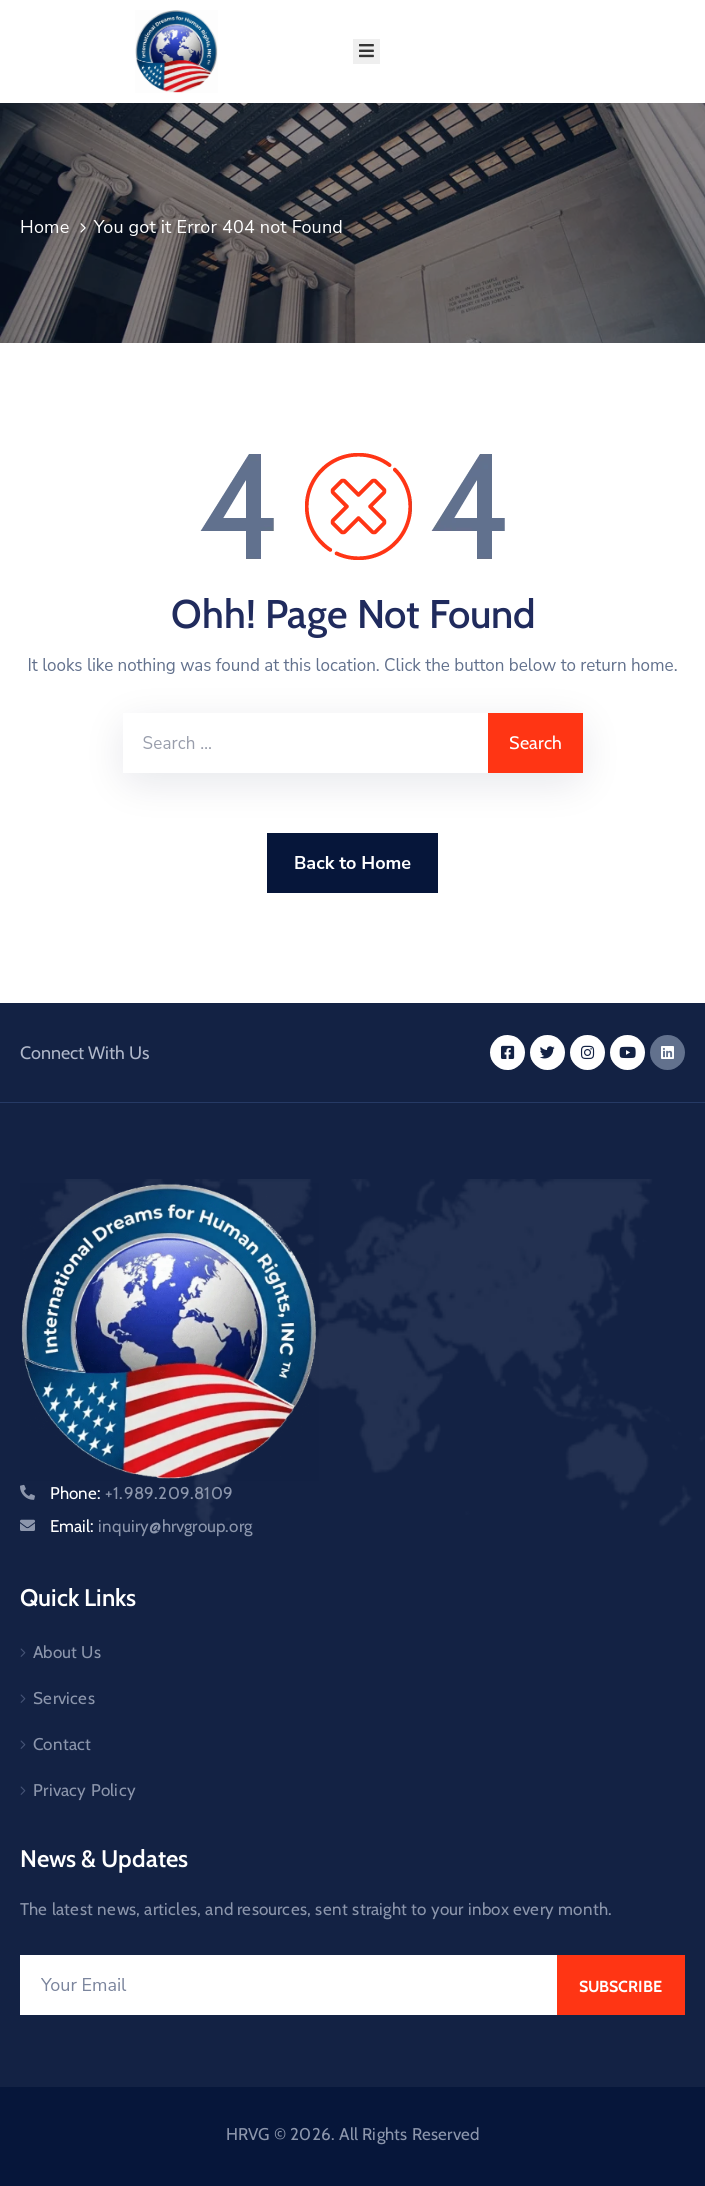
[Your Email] (288, 1985)
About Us (67, 1652)
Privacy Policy (84, 1790)
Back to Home (352, 863)
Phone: (141, 1493)
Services (64, 1698)
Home (45, 227)
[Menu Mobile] (366, 51)
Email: (151, 1526)
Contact (62, 1744)
